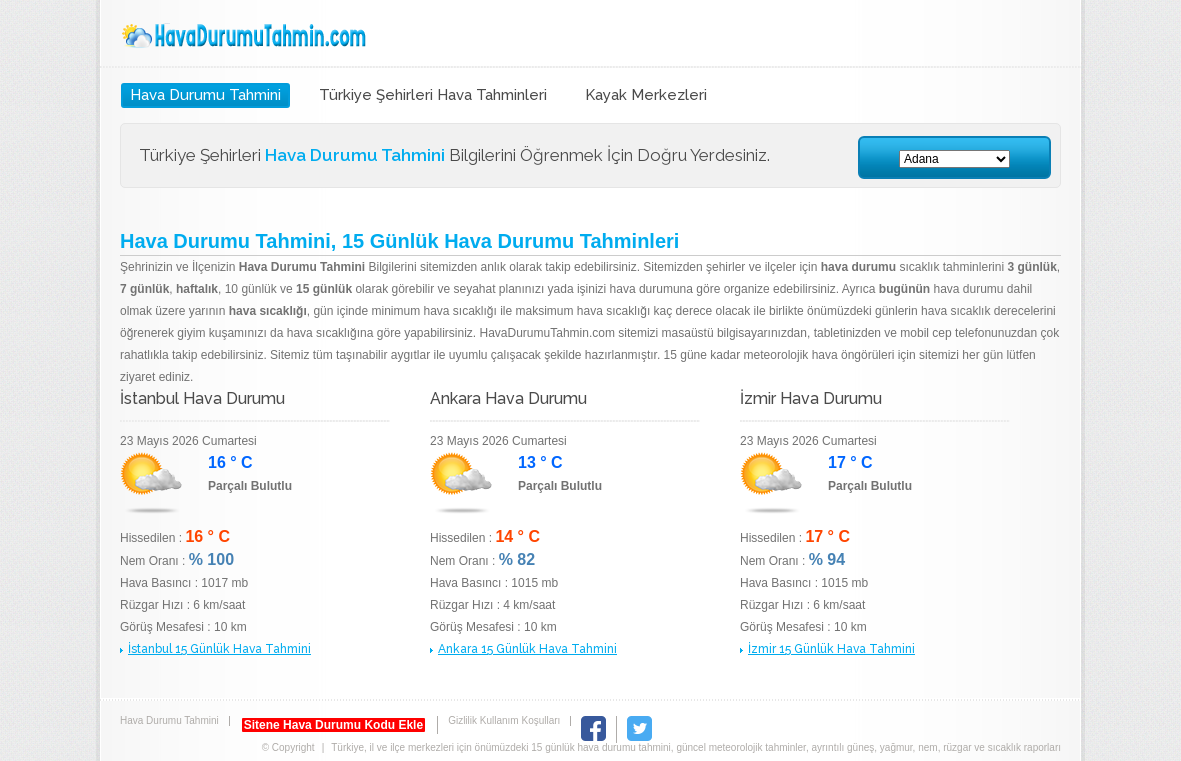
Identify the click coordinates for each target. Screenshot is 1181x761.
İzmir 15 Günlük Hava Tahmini (831, 649)
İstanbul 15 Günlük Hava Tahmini (219, 649)
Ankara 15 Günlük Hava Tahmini (527, 649)
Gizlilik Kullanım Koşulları (504, 720)
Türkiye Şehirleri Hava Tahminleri (433, 95)
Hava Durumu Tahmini (246, 36)
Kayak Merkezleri (646, 95)
